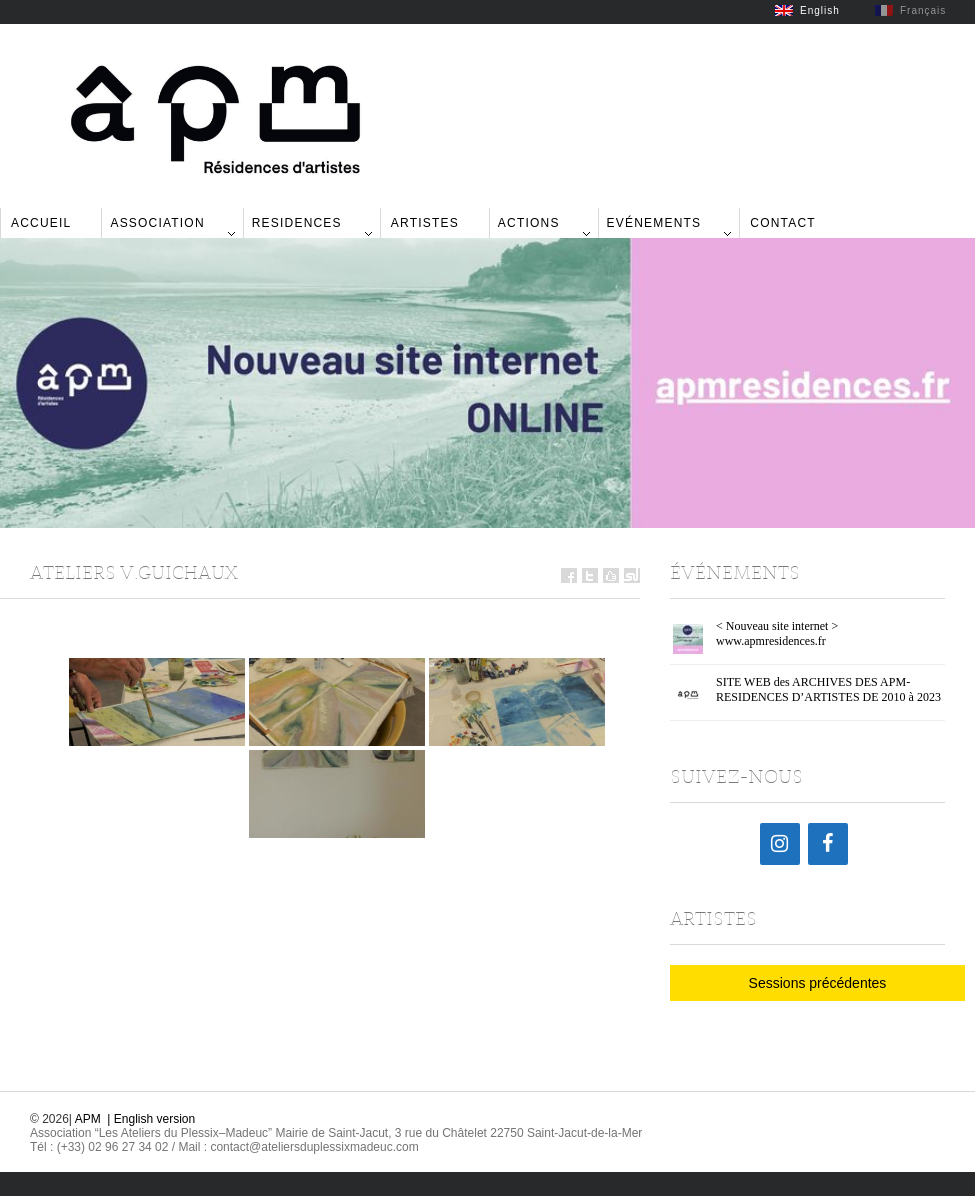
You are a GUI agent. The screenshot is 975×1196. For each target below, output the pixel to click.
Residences (297, 223)
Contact (783, 223)
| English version (151, 1119)
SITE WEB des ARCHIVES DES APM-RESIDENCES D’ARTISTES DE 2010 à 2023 (828, 689)
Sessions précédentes (818, 983)
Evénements (654, 223)
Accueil (41, 223)
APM (88, 1119)
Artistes (425, 223)
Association (157, 223)
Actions (529, 223)
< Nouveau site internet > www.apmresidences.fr (777, 633)
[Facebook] (828, 844)
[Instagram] (780, 844)
